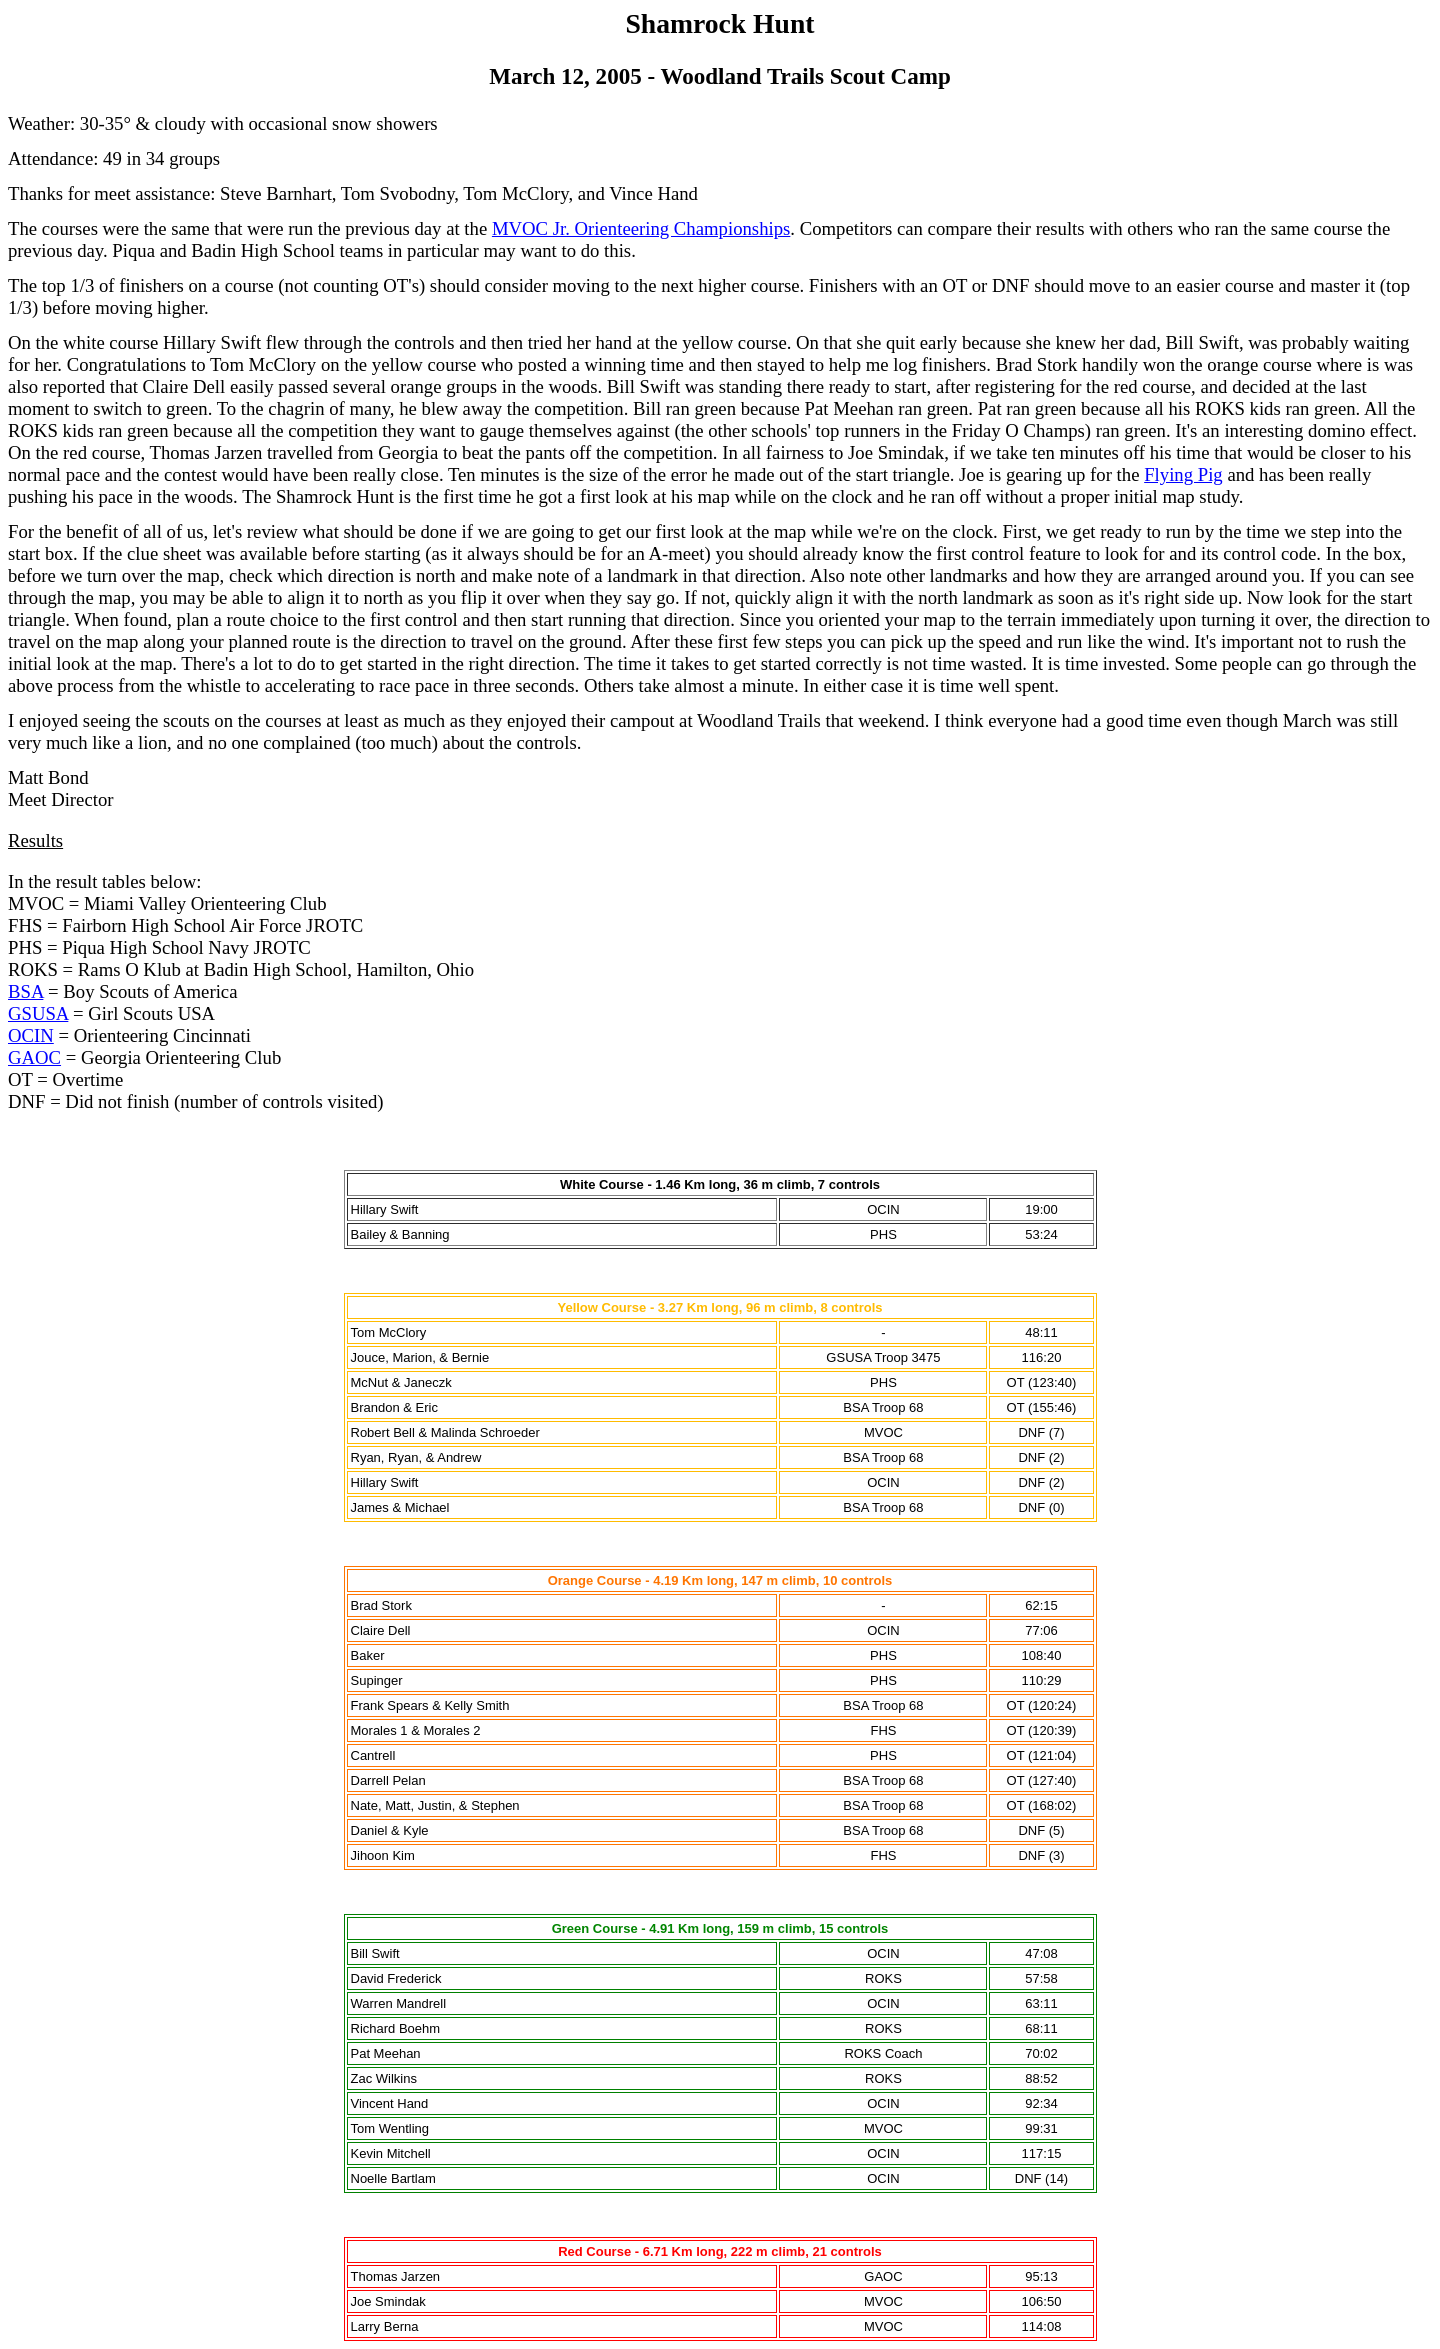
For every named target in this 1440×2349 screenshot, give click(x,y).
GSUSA (38, 1013)
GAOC (34, 1057)
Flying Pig (1183, 474)
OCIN (31, 1035)
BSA (25, 991)
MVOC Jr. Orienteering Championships (641, 228)
